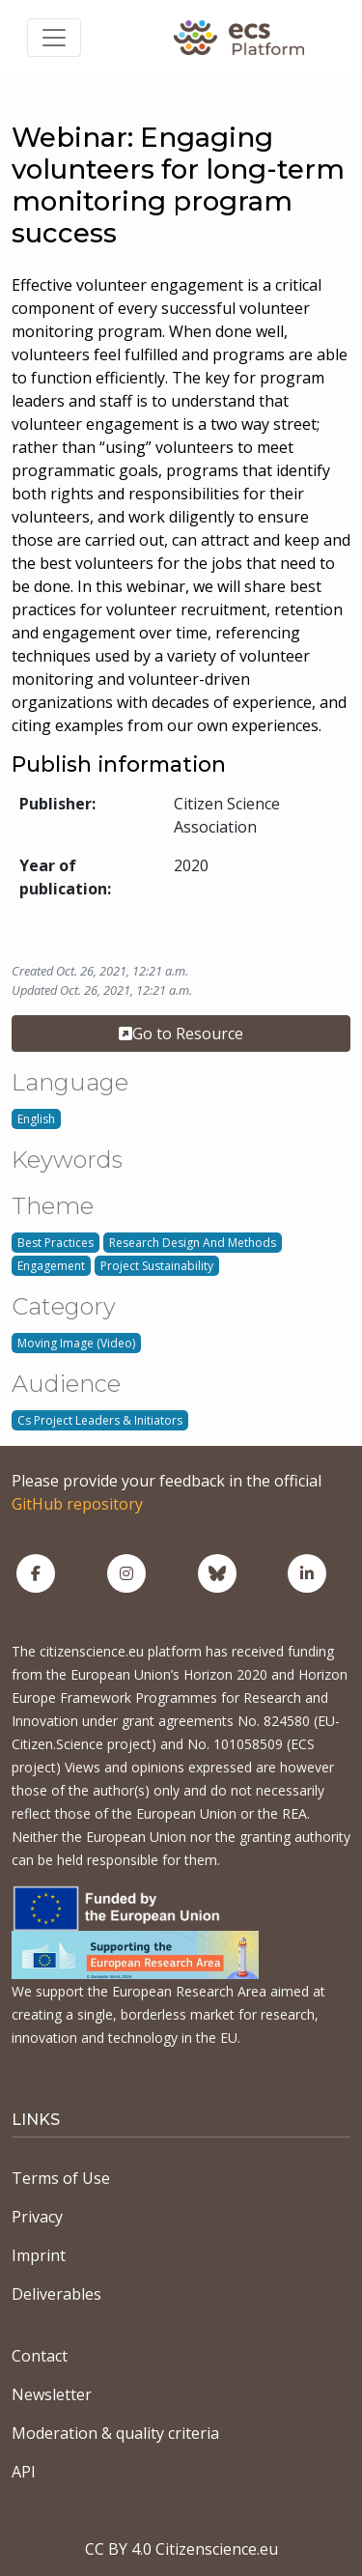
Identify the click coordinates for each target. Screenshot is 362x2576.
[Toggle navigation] (54, 37)
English (36, 1119)
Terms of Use (61, 2178)
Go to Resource (181, 1033)
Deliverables (56, 2294)
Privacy (37, 2216)
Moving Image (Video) (76, 1343)
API (24, 2471)
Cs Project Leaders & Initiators (99, 1420)
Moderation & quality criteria (115, 2433)
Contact (40, 2355)
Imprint (39, 2255)
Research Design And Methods (192, 1242)
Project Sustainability (156, 1266)
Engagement (51, 1266)
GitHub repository (77, 1503)
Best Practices (55, 1242)
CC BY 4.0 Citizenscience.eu (181, 2549)
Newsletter (52, 2394)
